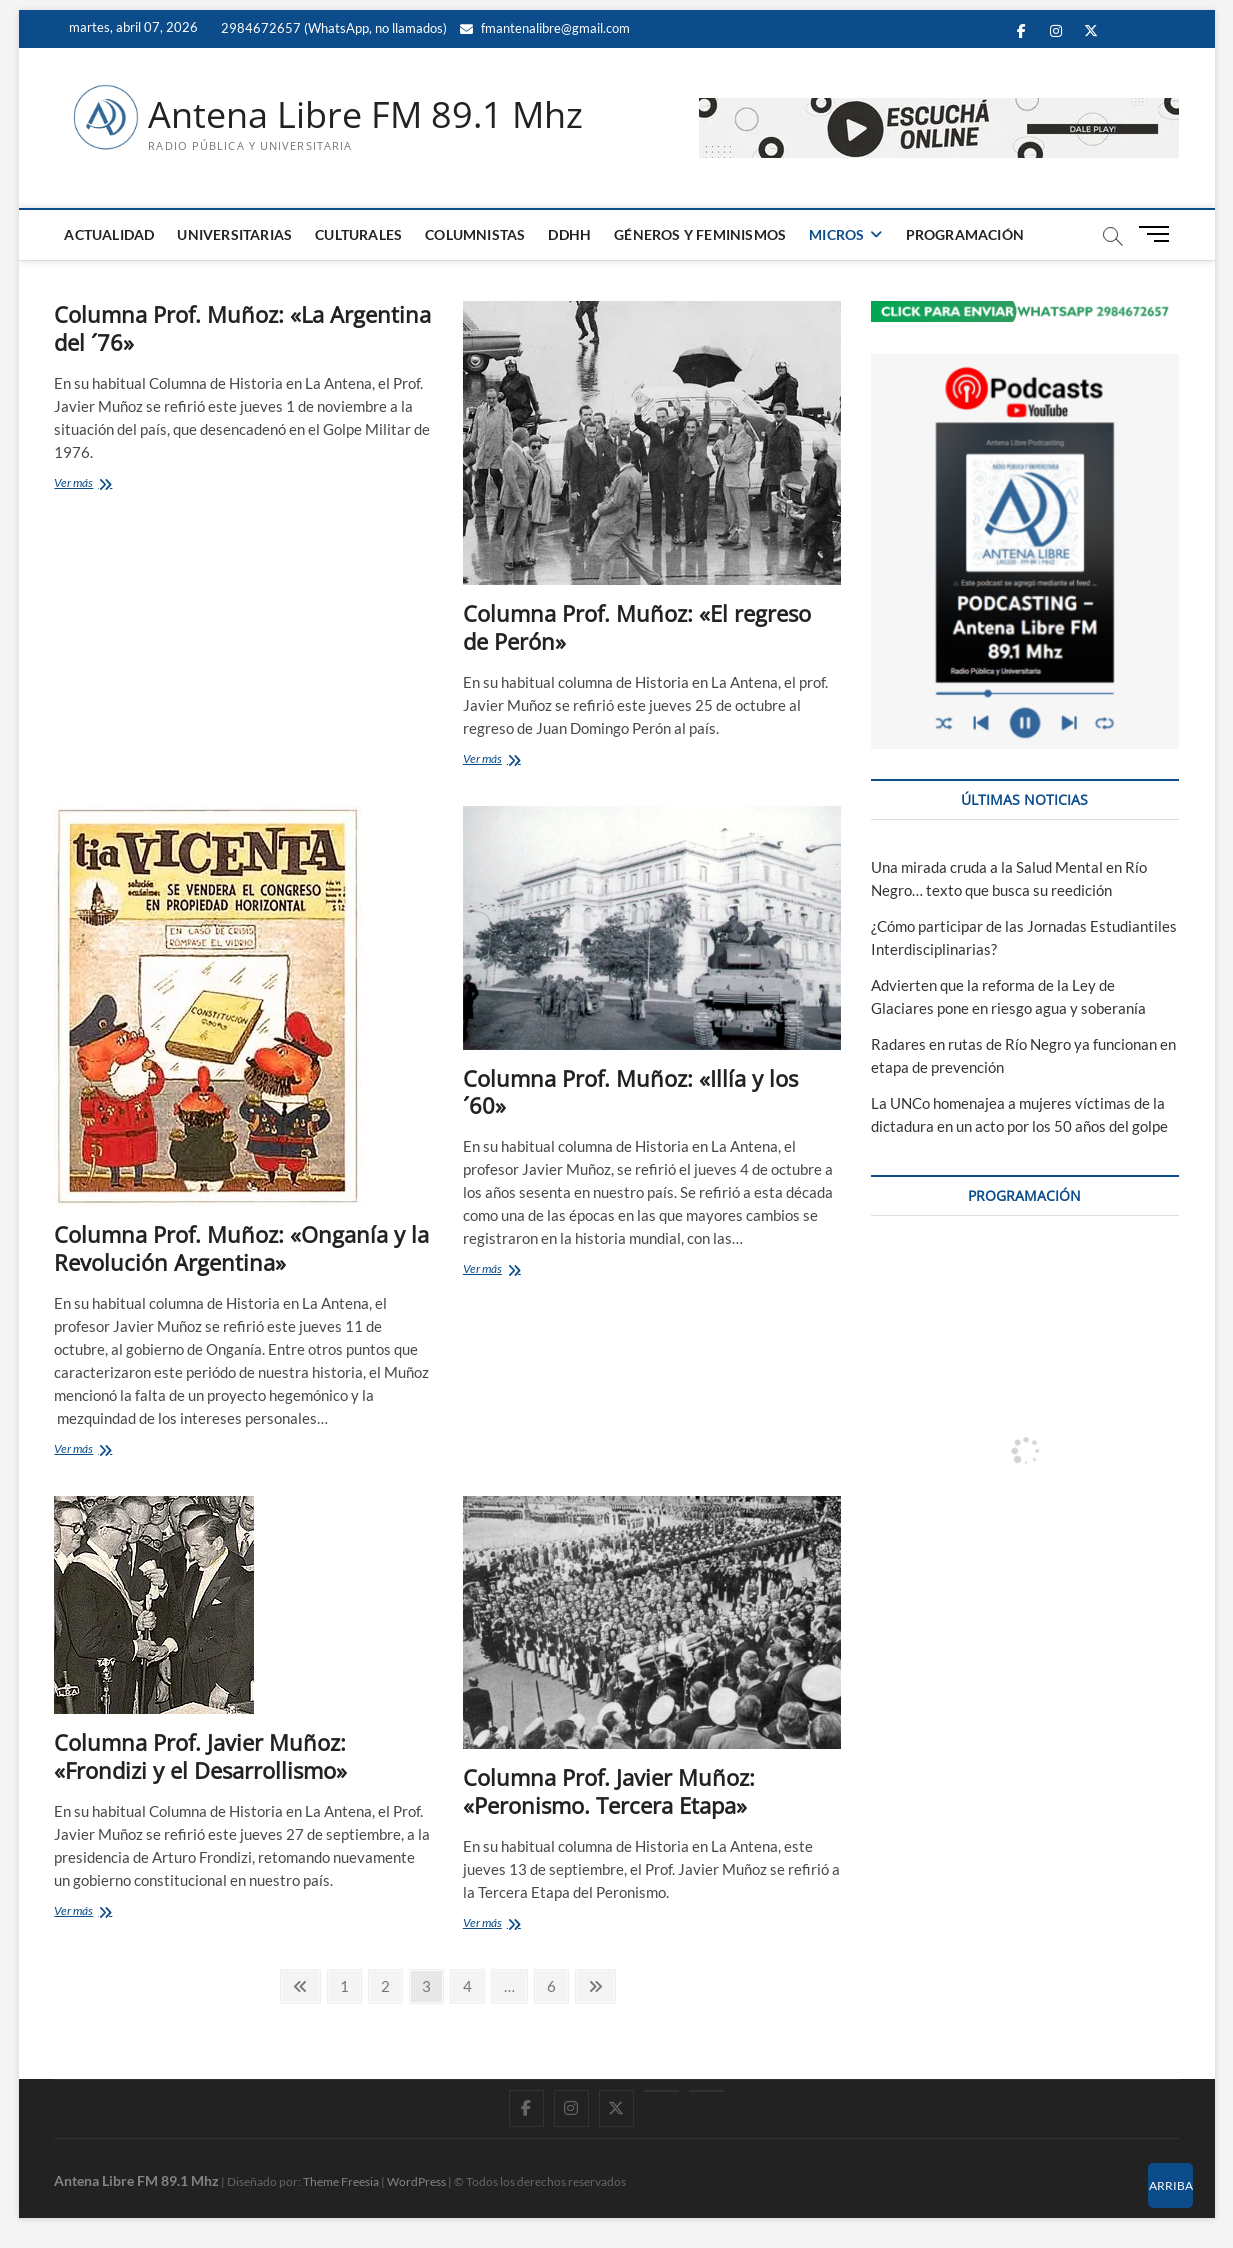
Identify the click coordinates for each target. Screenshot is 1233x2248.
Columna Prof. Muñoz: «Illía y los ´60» (630, 1092)
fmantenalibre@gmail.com (545, 28)
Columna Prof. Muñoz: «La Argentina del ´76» (242, 328)
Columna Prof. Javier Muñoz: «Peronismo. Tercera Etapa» (609, 1791)
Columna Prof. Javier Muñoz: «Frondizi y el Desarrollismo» (200, 1756)
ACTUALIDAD (109, 234)
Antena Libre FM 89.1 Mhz (365, 115)
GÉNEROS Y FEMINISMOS (700, 234)
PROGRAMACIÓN (965, 234)
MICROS (836, 234)
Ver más (97, 484)
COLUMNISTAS (475, 234)
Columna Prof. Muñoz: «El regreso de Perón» (637, 627)
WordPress (416, 2181)
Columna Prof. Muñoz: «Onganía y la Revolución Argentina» (241, 1248)
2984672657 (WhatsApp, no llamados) (332, 28)
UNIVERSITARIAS (234, 234)
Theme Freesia (341, 2181)
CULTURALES (358, 234)
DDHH (569, 234)
